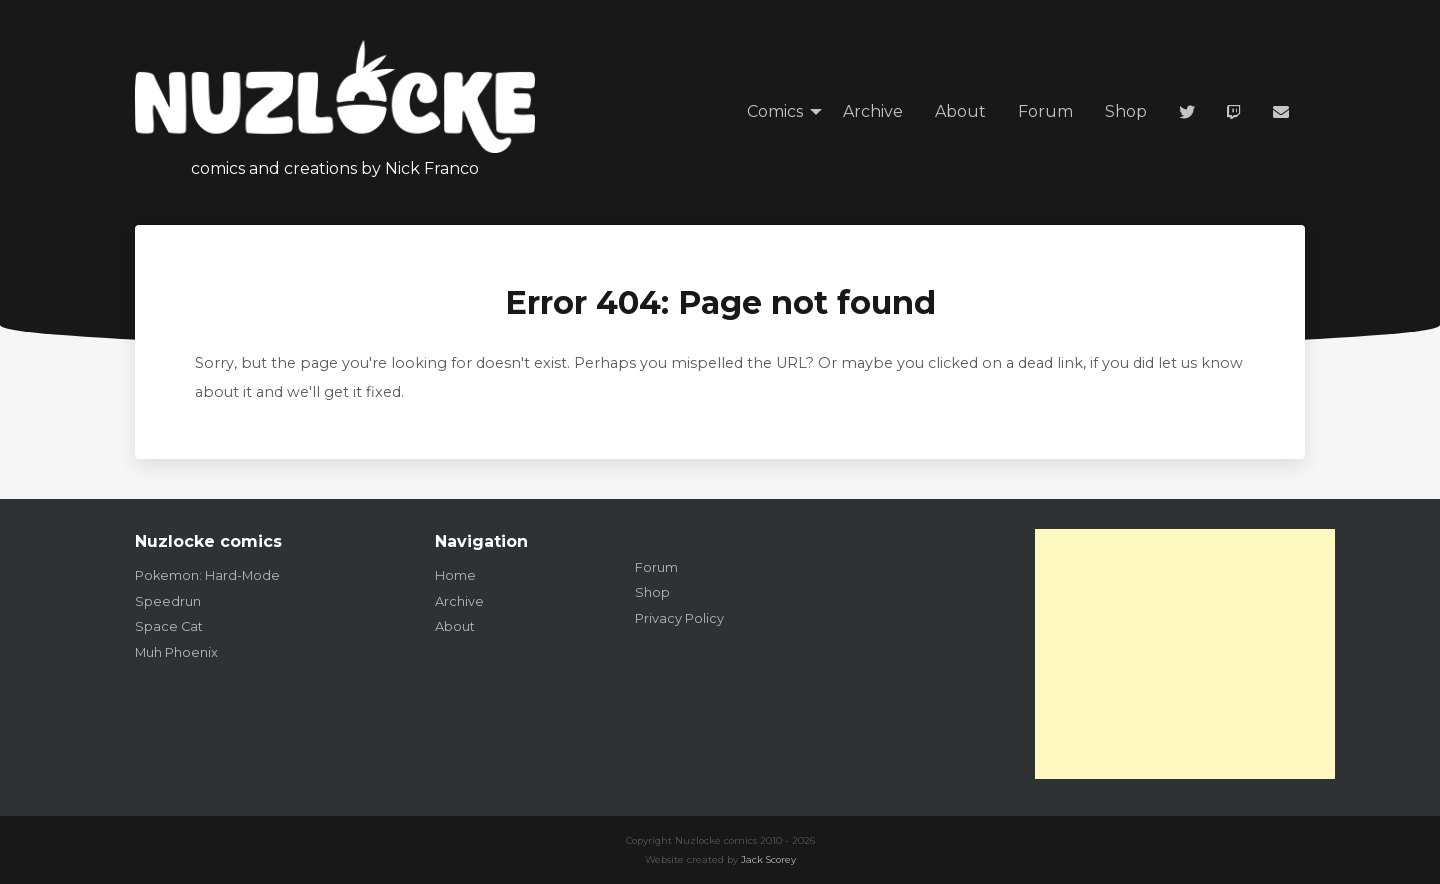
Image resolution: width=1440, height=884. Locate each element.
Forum (1045, 111)
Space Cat (169, 626)
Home (455, 575)
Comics (775, 111)
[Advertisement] (1185, 654)
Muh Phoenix (176, 652)
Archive (873, 111)
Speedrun (168, 601)
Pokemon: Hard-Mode (207, 575)
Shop (1126, 111)
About (960, 111)
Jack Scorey (768, 859)
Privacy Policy (679, 618)
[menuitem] (779, 112)
